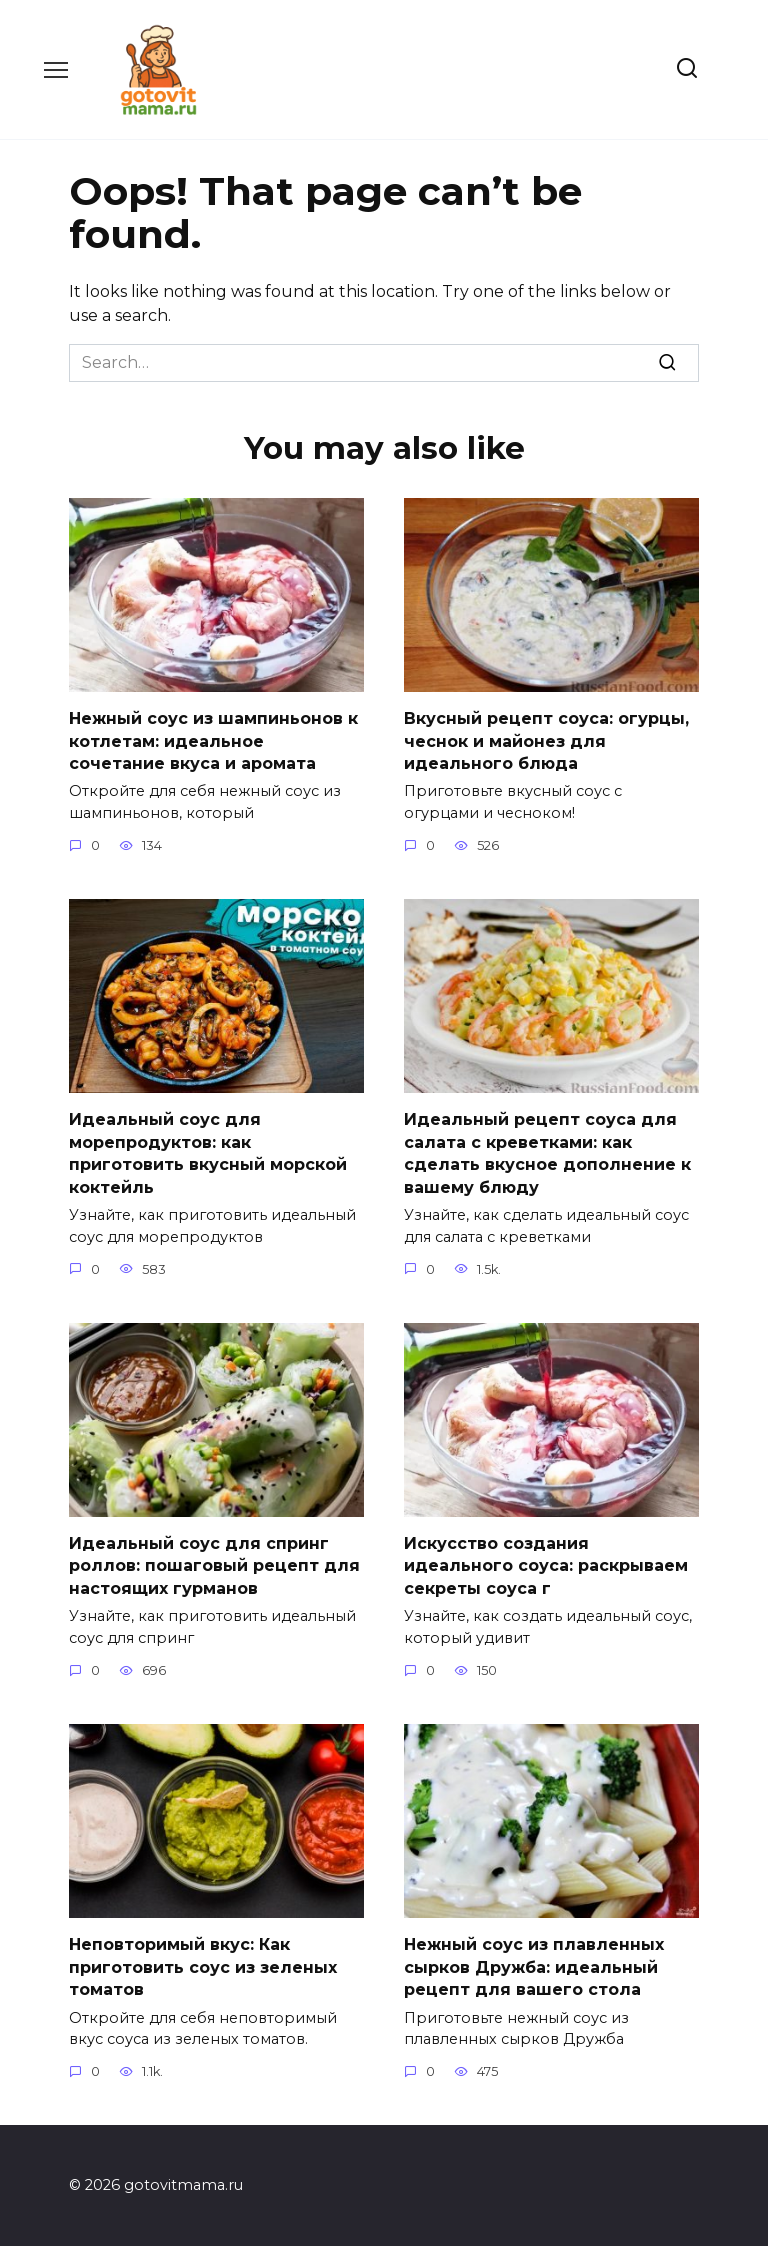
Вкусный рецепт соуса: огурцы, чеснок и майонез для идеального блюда (546, 741)
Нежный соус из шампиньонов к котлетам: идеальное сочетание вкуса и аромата (213, 741)
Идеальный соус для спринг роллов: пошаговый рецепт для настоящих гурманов (214, 1565)
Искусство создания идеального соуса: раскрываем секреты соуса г (546, 1565)
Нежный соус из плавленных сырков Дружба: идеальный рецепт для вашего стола (534, 1966)
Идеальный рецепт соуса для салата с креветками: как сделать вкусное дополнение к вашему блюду (547, 1153)
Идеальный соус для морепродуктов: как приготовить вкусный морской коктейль (208, 1153)
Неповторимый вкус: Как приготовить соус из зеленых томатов (203, 1966)
